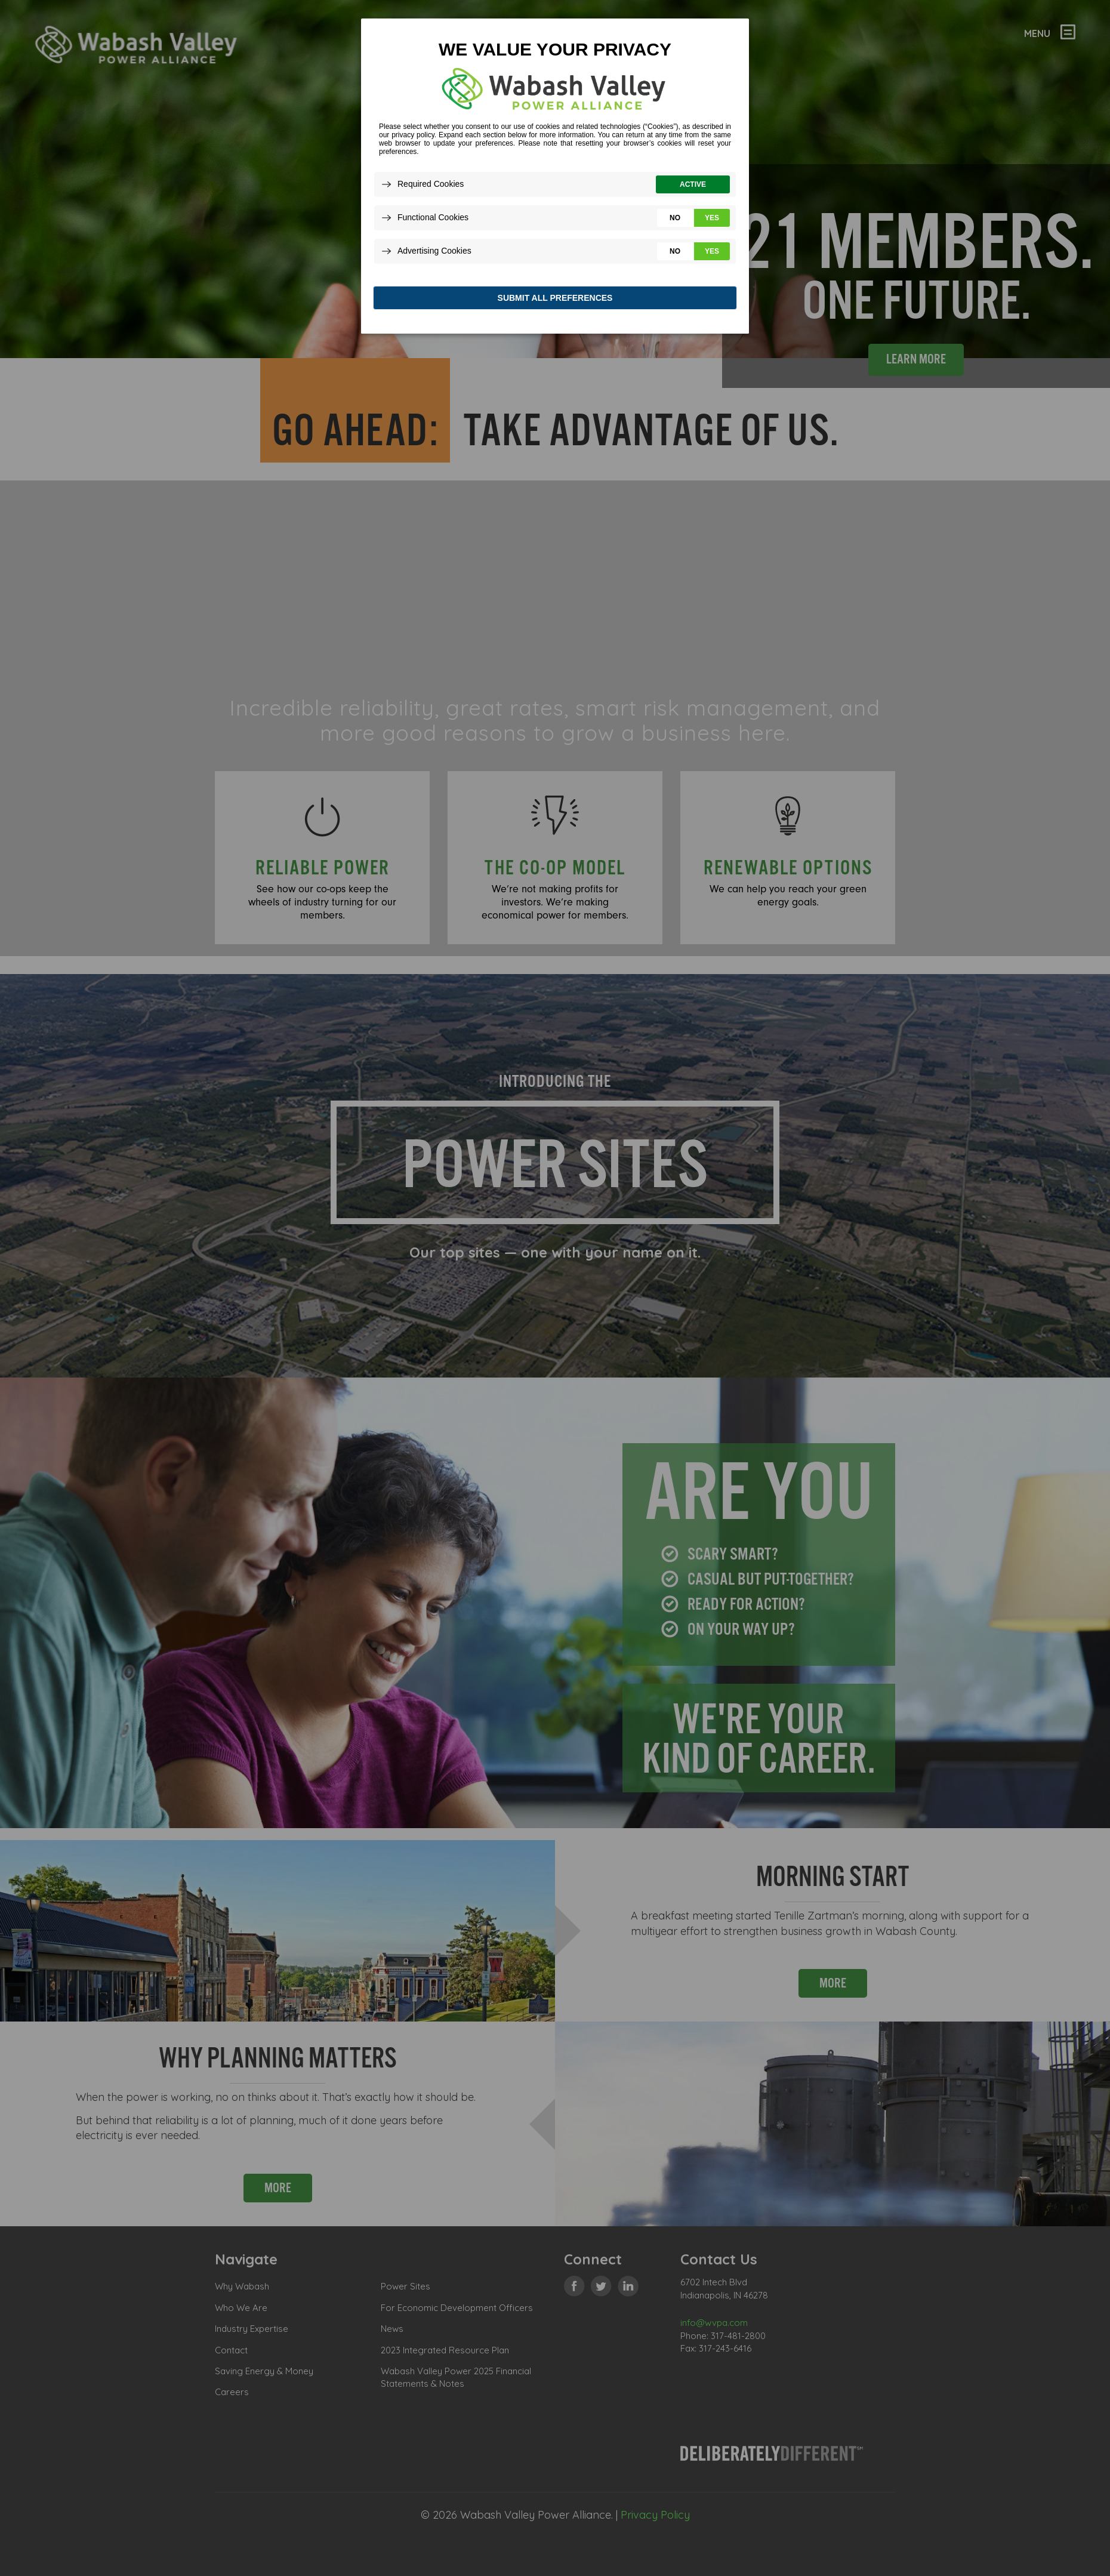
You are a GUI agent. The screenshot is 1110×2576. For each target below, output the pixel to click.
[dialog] (555, 179)
